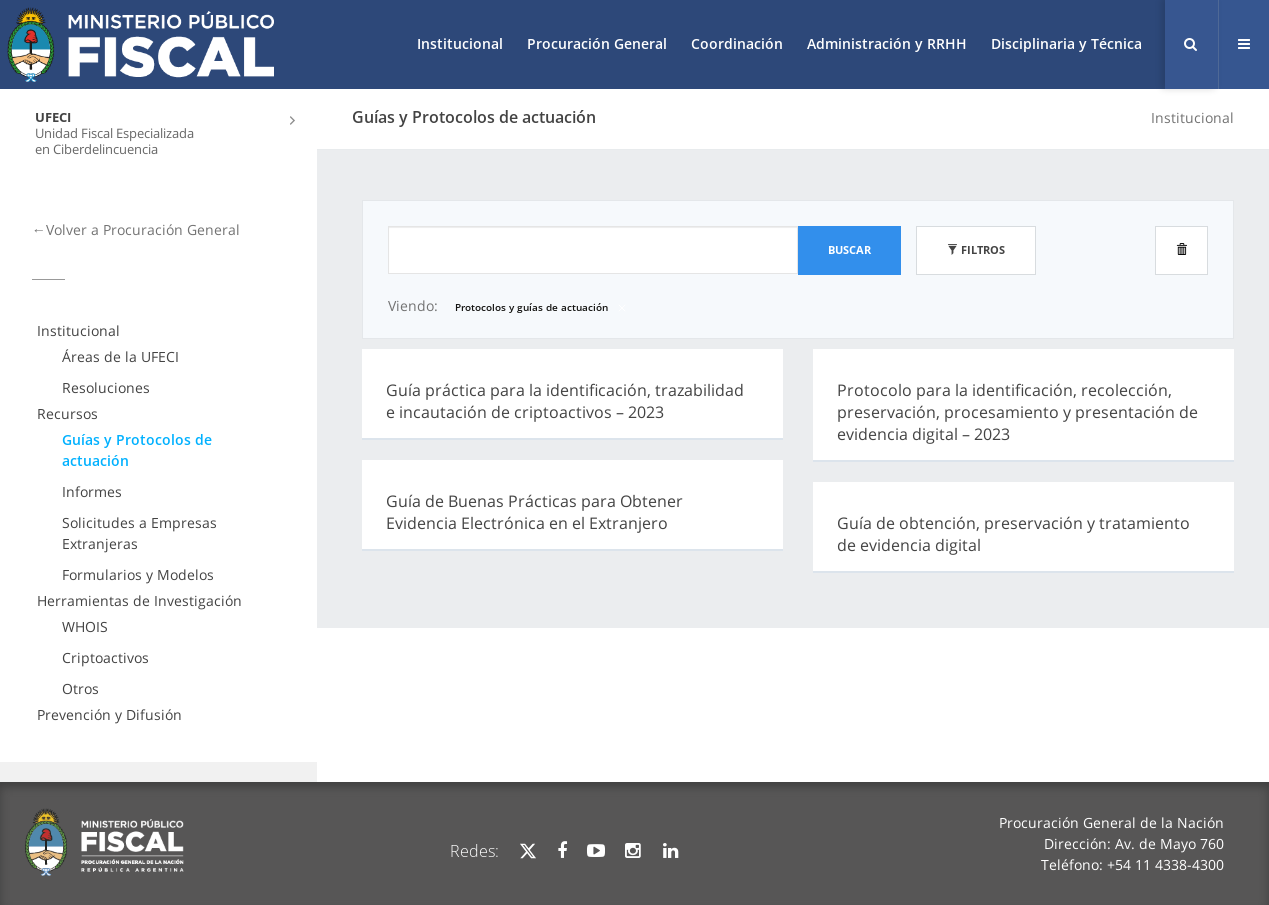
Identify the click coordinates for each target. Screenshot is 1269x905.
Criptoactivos (105, 657)
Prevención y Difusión (109, 714)
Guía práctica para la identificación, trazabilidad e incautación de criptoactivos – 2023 (565, 401)
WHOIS (85, 626)
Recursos (67, 413)
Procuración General (597, 43)
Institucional (460, 43)
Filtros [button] (976, 249)
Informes (92, 491)
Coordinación (737, 43)
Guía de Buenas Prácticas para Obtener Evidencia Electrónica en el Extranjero (534, 512)
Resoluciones (106, 387)
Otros (80, 688)
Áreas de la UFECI (120, 356)
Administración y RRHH (887, 43)
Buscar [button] (849, 249)
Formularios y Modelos (138, 574)
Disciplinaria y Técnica (1066, 43)
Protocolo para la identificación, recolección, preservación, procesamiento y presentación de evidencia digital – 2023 (1017, 412)
